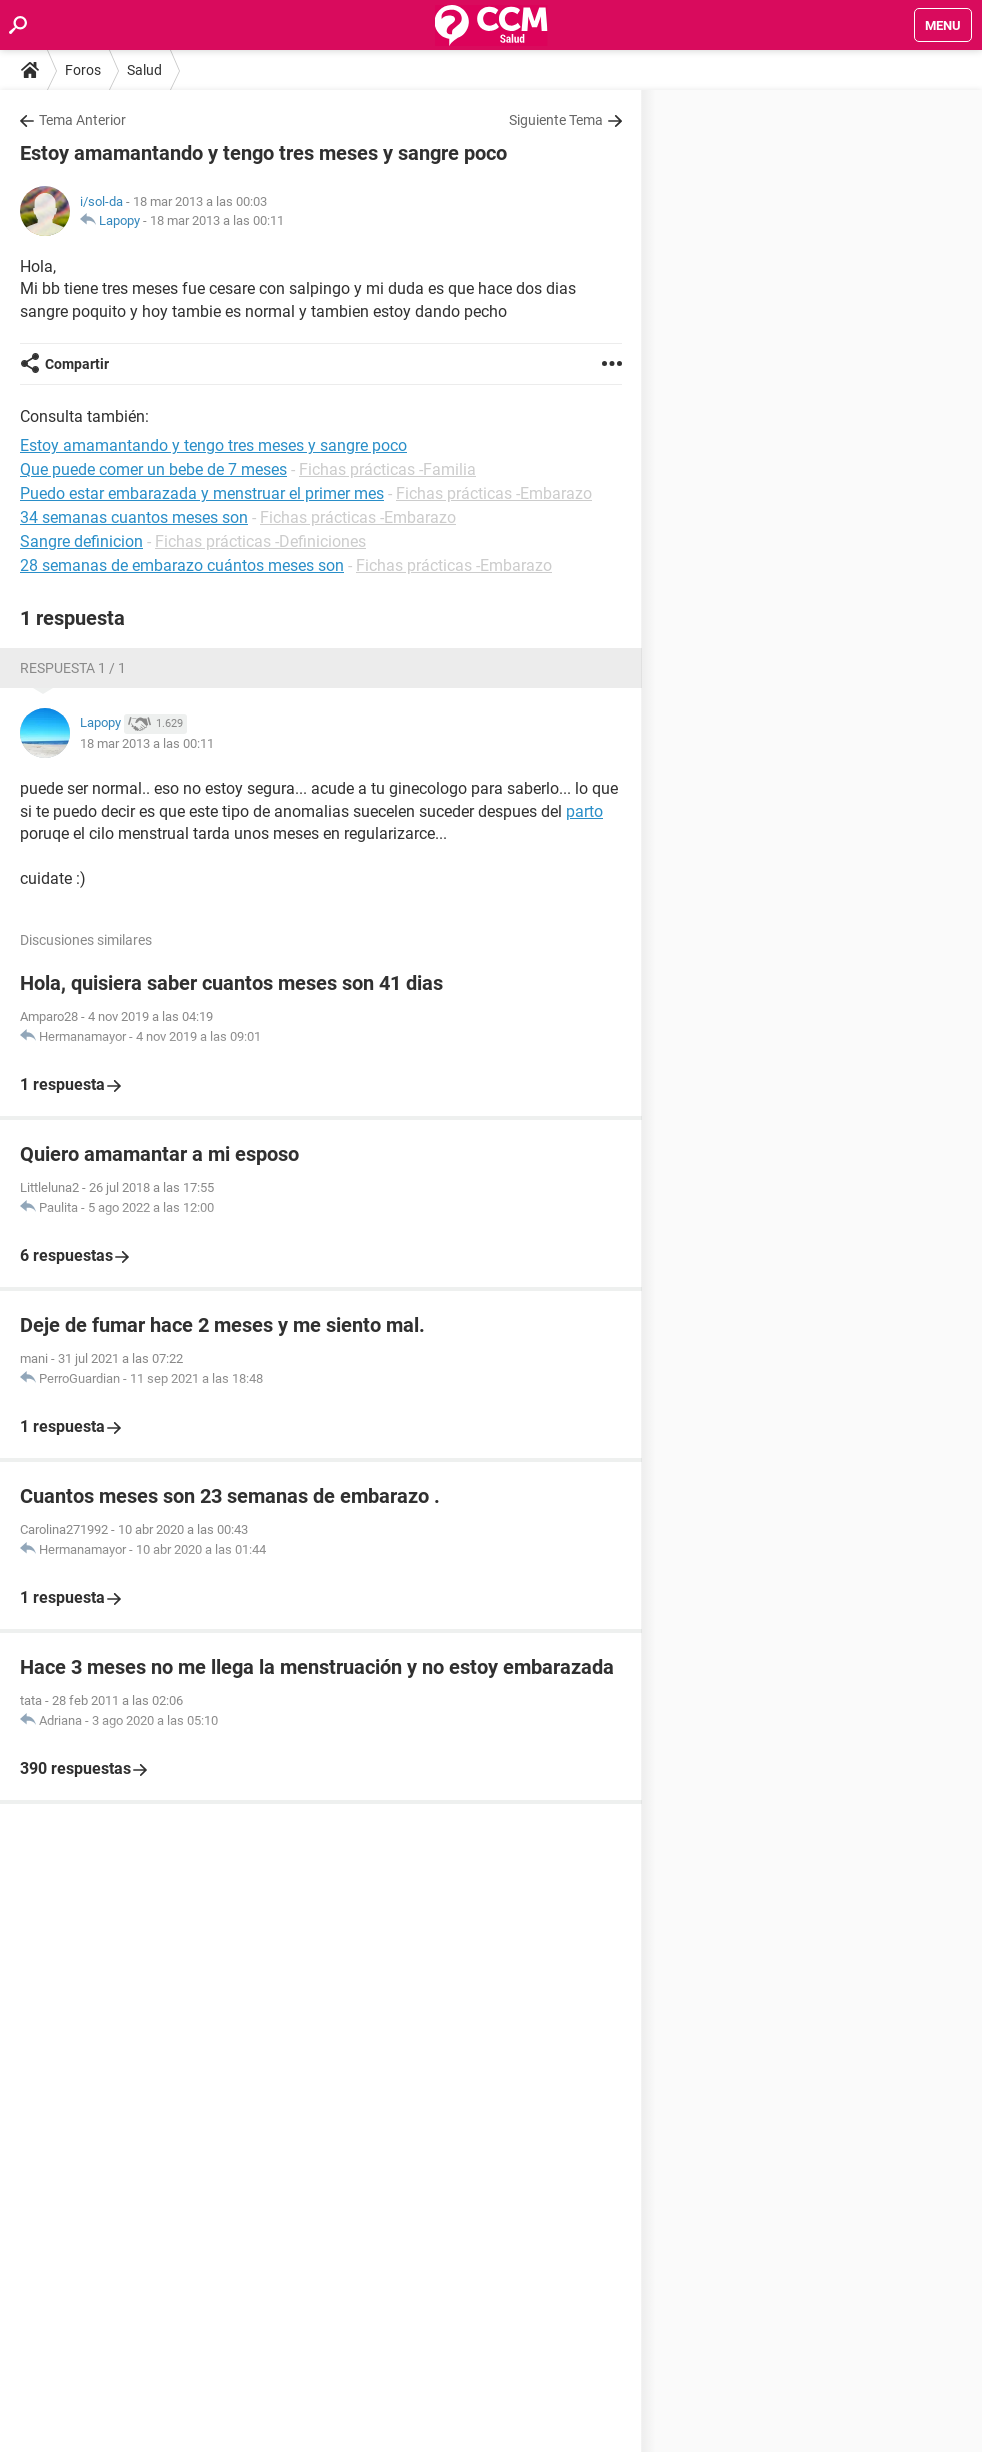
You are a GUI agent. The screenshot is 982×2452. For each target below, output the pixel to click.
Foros (83, 70)
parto (584, 811)
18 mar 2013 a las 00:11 (217, 220)
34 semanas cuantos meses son (134, 517)
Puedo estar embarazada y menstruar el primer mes (202, 493)
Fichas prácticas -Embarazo (494, 493)
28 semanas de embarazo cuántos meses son (182, 565)
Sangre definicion (81, 541)
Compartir (77, 364)
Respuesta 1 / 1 (73, 668)
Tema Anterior (82, 120)
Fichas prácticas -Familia (387, 469)
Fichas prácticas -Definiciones (260, 541)
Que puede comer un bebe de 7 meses (153, 469)
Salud (144, 70)
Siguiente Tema (556, 120)
